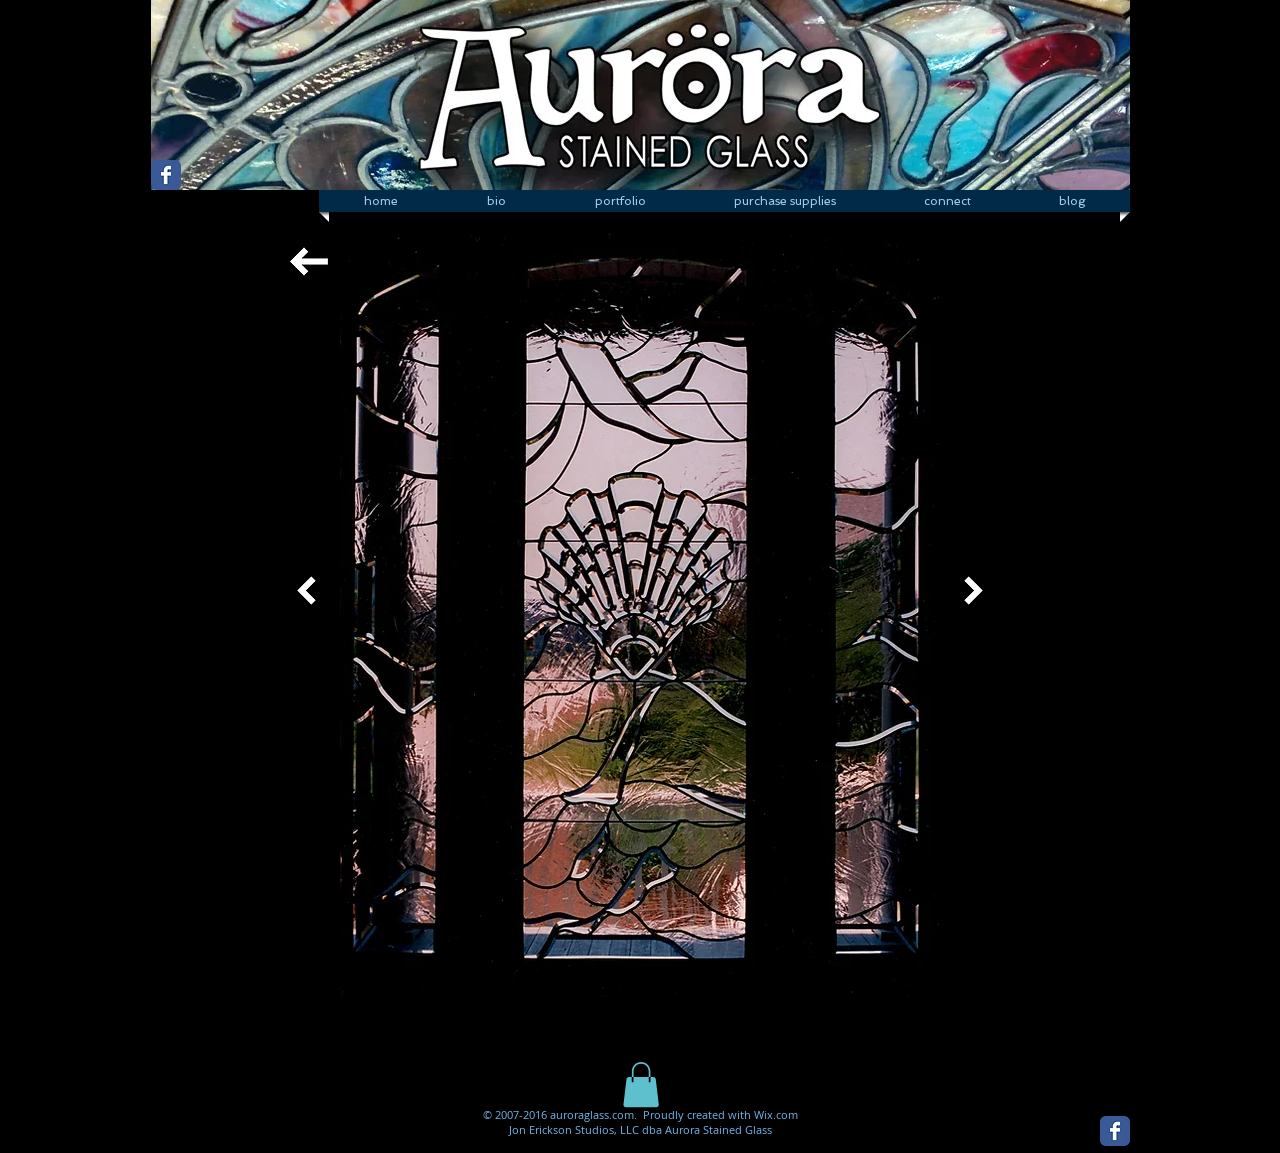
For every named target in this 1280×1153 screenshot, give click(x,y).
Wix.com (776, 1114)
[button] (620, 201)
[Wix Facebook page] (166, 175)
